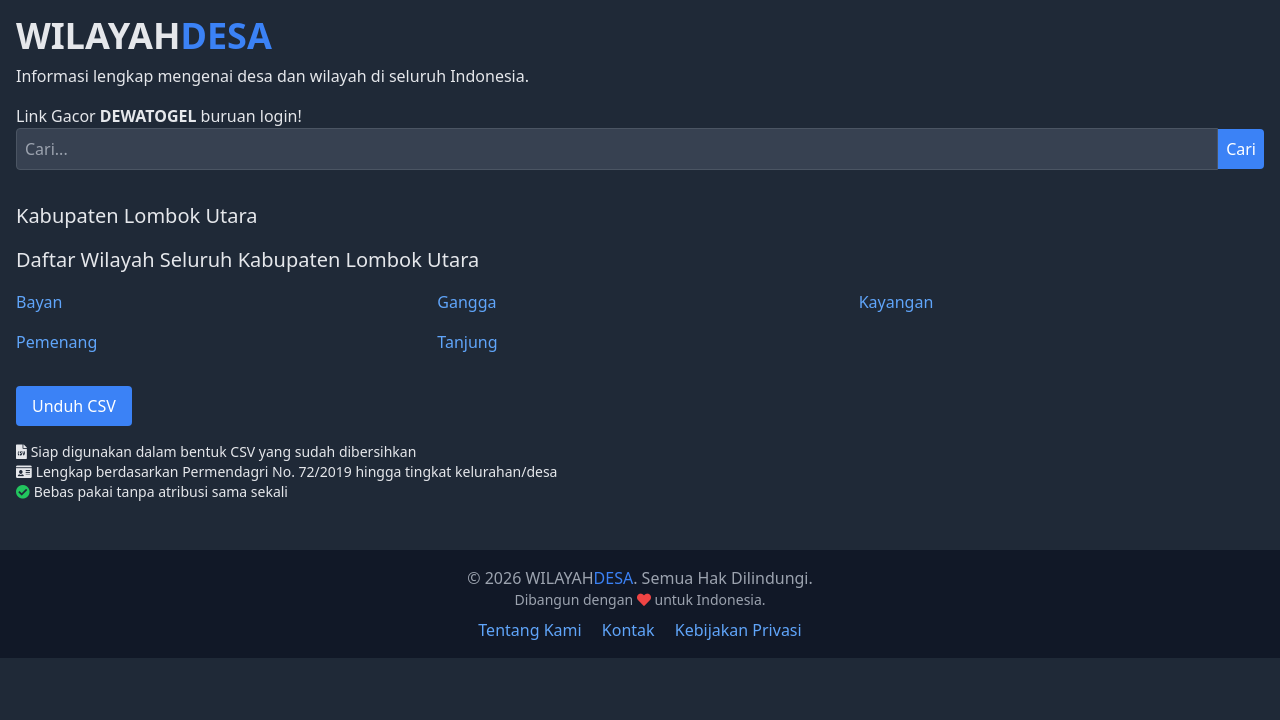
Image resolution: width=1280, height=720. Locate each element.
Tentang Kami (529, 630)
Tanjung (467, 342)
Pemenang (56, 342)
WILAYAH (144, 36)
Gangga (466, 302)
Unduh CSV (74, 406)
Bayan (39, 302)
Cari (1241, 149)
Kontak (628, 630)
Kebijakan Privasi (738, 630)
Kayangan (896, 302)
